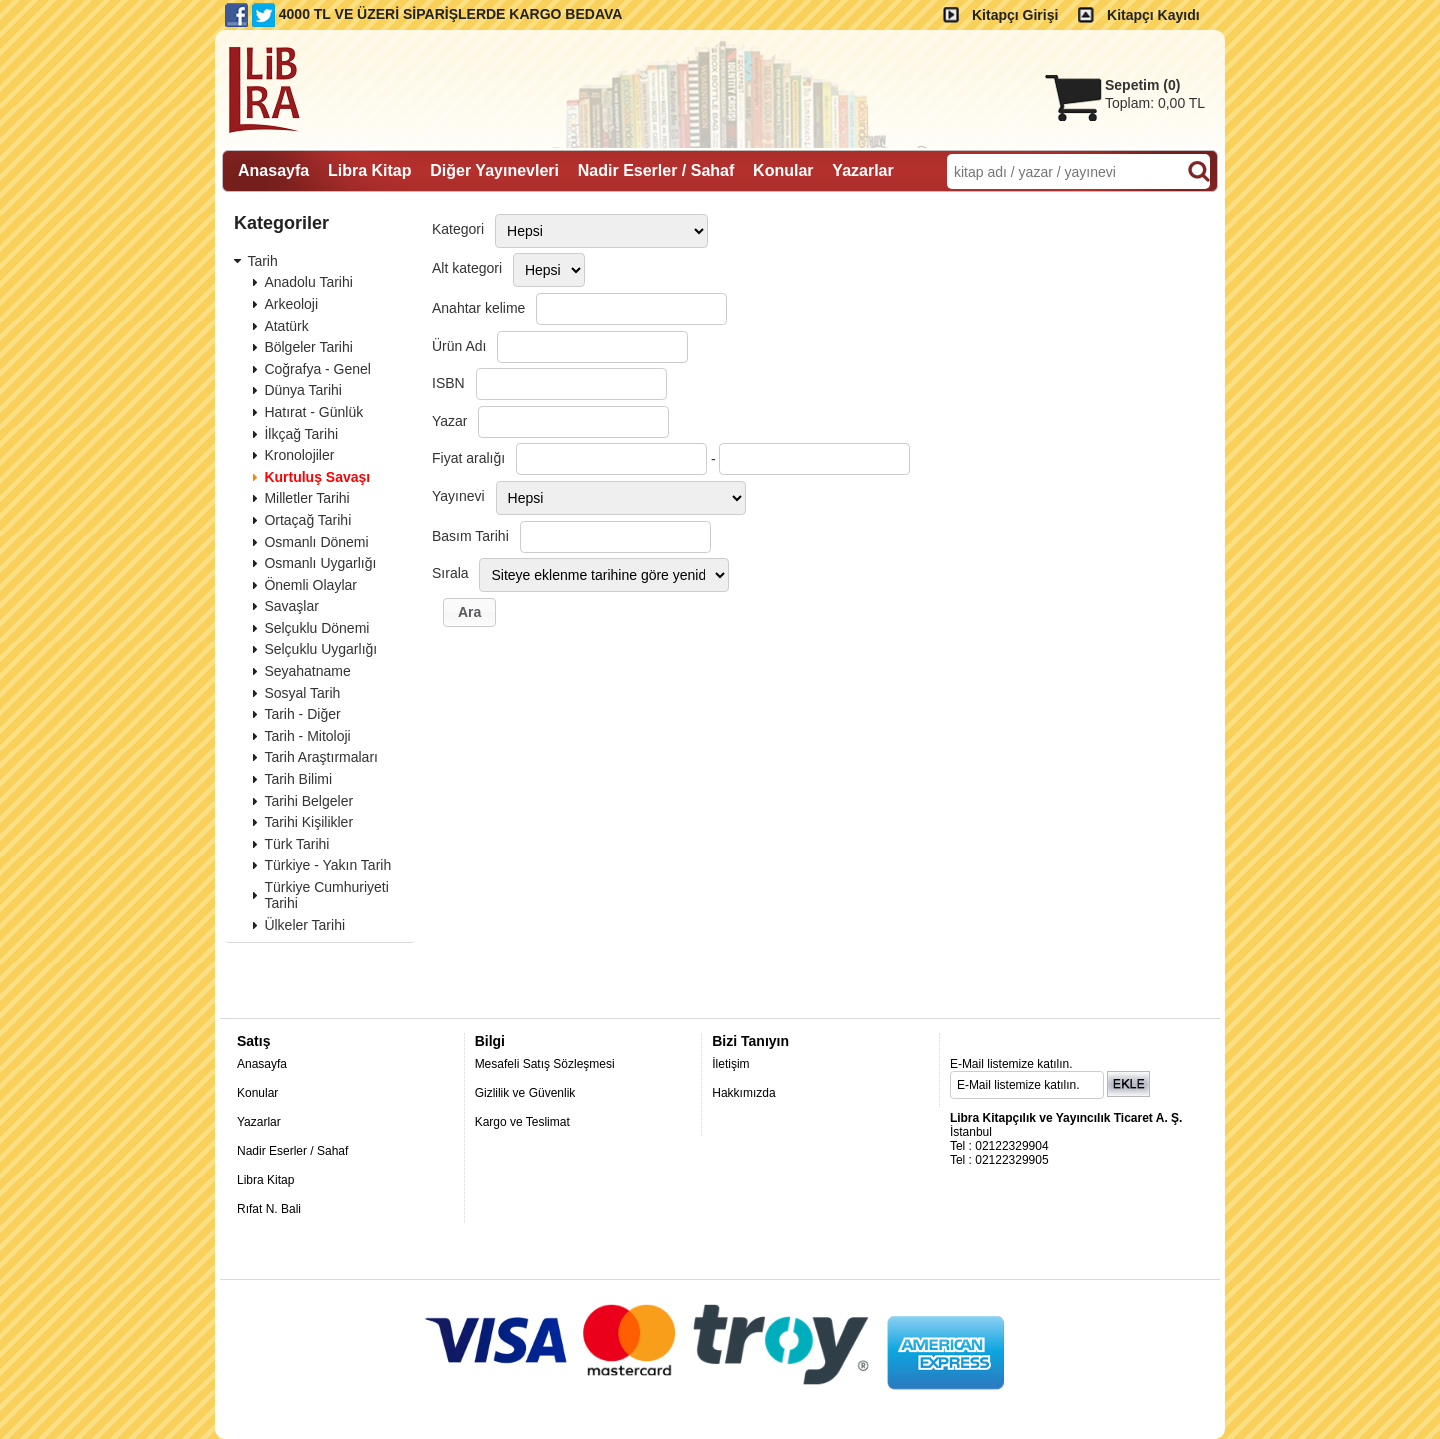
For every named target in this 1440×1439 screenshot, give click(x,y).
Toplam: (1155, 103)
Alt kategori (467, 268)
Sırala (450, 573)
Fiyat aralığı (468, 458)
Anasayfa (262, 1064)
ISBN (448, 383)
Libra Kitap (265, 1180)
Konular (257, 1093)
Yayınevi (458, 496)
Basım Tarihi (470, 536)
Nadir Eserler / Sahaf (292, 1151)
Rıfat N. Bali (269, 1209)
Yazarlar (259, 1122)
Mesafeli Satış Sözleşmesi (545, 1064)
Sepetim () (1142, 85)
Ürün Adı (459, 346)
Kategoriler (281, 223)
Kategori (458, 229)
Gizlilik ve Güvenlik (525, 1093)
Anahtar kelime (478, 308)
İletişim (730, 1064)
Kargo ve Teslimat (522, 1122)
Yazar (450, 421)
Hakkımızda (743, 1093)
